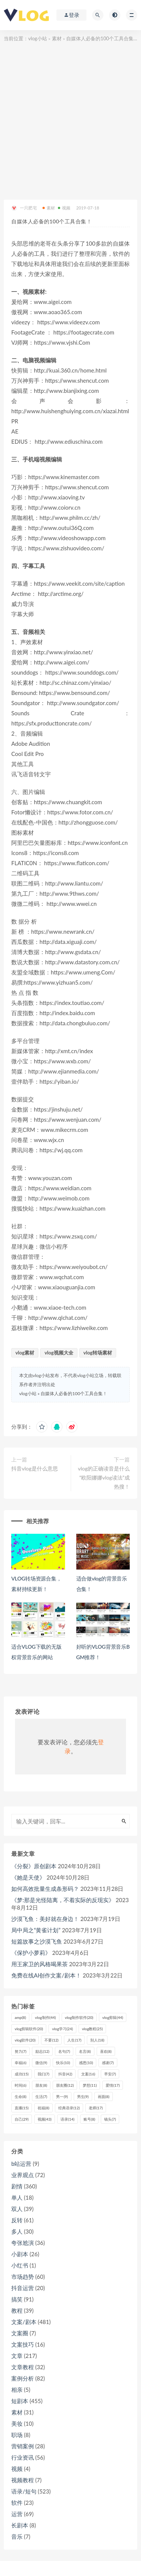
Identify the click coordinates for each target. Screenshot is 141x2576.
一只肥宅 (24, 208)
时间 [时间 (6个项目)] (20, 2085)
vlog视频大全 (58, 1353)
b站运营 (21, 2163)
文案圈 (19, 2333)
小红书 (19, 2265)
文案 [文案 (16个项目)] (88, 2074)
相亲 (17, 2389)
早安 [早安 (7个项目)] (110, 2074)
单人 (17, 2197)
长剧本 (19, 2525)
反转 (17, 2220)
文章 (17, 2355)
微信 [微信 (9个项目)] (41, 2062)
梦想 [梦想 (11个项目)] (90, 2085)
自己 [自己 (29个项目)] (22, 2119)
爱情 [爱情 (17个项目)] (113, 2085)
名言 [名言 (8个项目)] (85, 2051)
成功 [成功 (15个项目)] (22, 2074)
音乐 (17, 2536)
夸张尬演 (22, 2242)
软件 (17, 2502)
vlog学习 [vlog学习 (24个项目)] (62, 2028)
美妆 (17, 2423)
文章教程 (22, 2367)
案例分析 (22, 2378)
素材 (57, 38)
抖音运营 (22, 2287)
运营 (17, 2513)
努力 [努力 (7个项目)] (20, 2051)
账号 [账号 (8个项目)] (89, 2119)
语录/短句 (23, 2491)
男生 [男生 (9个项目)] (83, 2096)
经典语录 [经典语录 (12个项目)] (69, 2108)
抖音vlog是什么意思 (34, 1468)
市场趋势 (22, 2276)
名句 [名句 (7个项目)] (64, 2051)
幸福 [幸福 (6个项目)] (20, 2062)
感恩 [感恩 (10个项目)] (86, 2062)
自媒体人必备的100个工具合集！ (74, 1393)
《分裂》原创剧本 (33, 1866)
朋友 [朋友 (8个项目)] (41, 2085)
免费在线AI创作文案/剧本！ (46, 1975)
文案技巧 (22, 2344)
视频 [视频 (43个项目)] (45, 2119)
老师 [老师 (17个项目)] (96, 2108)
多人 (17, 2231)
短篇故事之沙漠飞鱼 (36, 1941)
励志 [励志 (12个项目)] (42, 2051)
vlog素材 (24, 1353)
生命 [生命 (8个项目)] (20, 2096)
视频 (64, 207)
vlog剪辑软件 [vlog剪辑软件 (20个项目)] (29, 2028)
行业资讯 (22, 2457)
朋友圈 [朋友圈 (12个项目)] (65, 2085)
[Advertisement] (70, 117)
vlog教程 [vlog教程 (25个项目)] (92, 2028)
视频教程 (22, 2480)
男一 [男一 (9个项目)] (62, 2096)
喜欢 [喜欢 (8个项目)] (106, 2051)
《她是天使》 (28, 1877)
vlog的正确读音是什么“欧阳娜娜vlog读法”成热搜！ (104, 1477)
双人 (17, 2208)
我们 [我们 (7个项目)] (43, 2074)
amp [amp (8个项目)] (20, 2017)
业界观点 (22, 2174)
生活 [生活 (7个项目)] (41, 2096)
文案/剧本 (23, 2321)
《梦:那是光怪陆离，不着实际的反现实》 (62, 1899)
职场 (17, 2434)
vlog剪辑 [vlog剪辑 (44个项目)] (112, 2017)
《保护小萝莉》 (31, 1952)
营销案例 (22, 2446)
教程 (17, 2310)
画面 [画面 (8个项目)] (103, 2096)
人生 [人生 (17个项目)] (74, 2040)
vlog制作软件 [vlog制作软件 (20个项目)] (79, 2017)
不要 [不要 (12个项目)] (51, 2040)
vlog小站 (37, 38)
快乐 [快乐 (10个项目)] (63, 2062)
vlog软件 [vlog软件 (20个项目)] (25, 2040)
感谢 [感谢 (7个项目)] (108, 2062)
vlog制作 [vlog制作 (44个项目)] (45, 2017)
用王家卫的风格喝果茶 (39, 1964)
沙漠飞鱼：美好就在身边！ (45, 1918)
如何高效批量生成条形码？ (45, 1888)
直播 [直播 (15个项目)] (22, 2108)
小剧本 (19, 2254)
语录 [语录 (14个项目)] (67, 2119)
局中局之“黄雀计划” (36, 1930)
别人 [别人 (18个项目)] (97, 2040)
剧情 (17, 2186)
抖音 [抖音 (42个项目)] (65, 2074)
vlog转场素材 (97, 1353)
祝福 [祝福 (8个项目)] (43, 2108)
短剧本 (19, 2400)
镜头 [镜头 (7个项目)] (110, 2119)
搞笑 (17, 2299)
